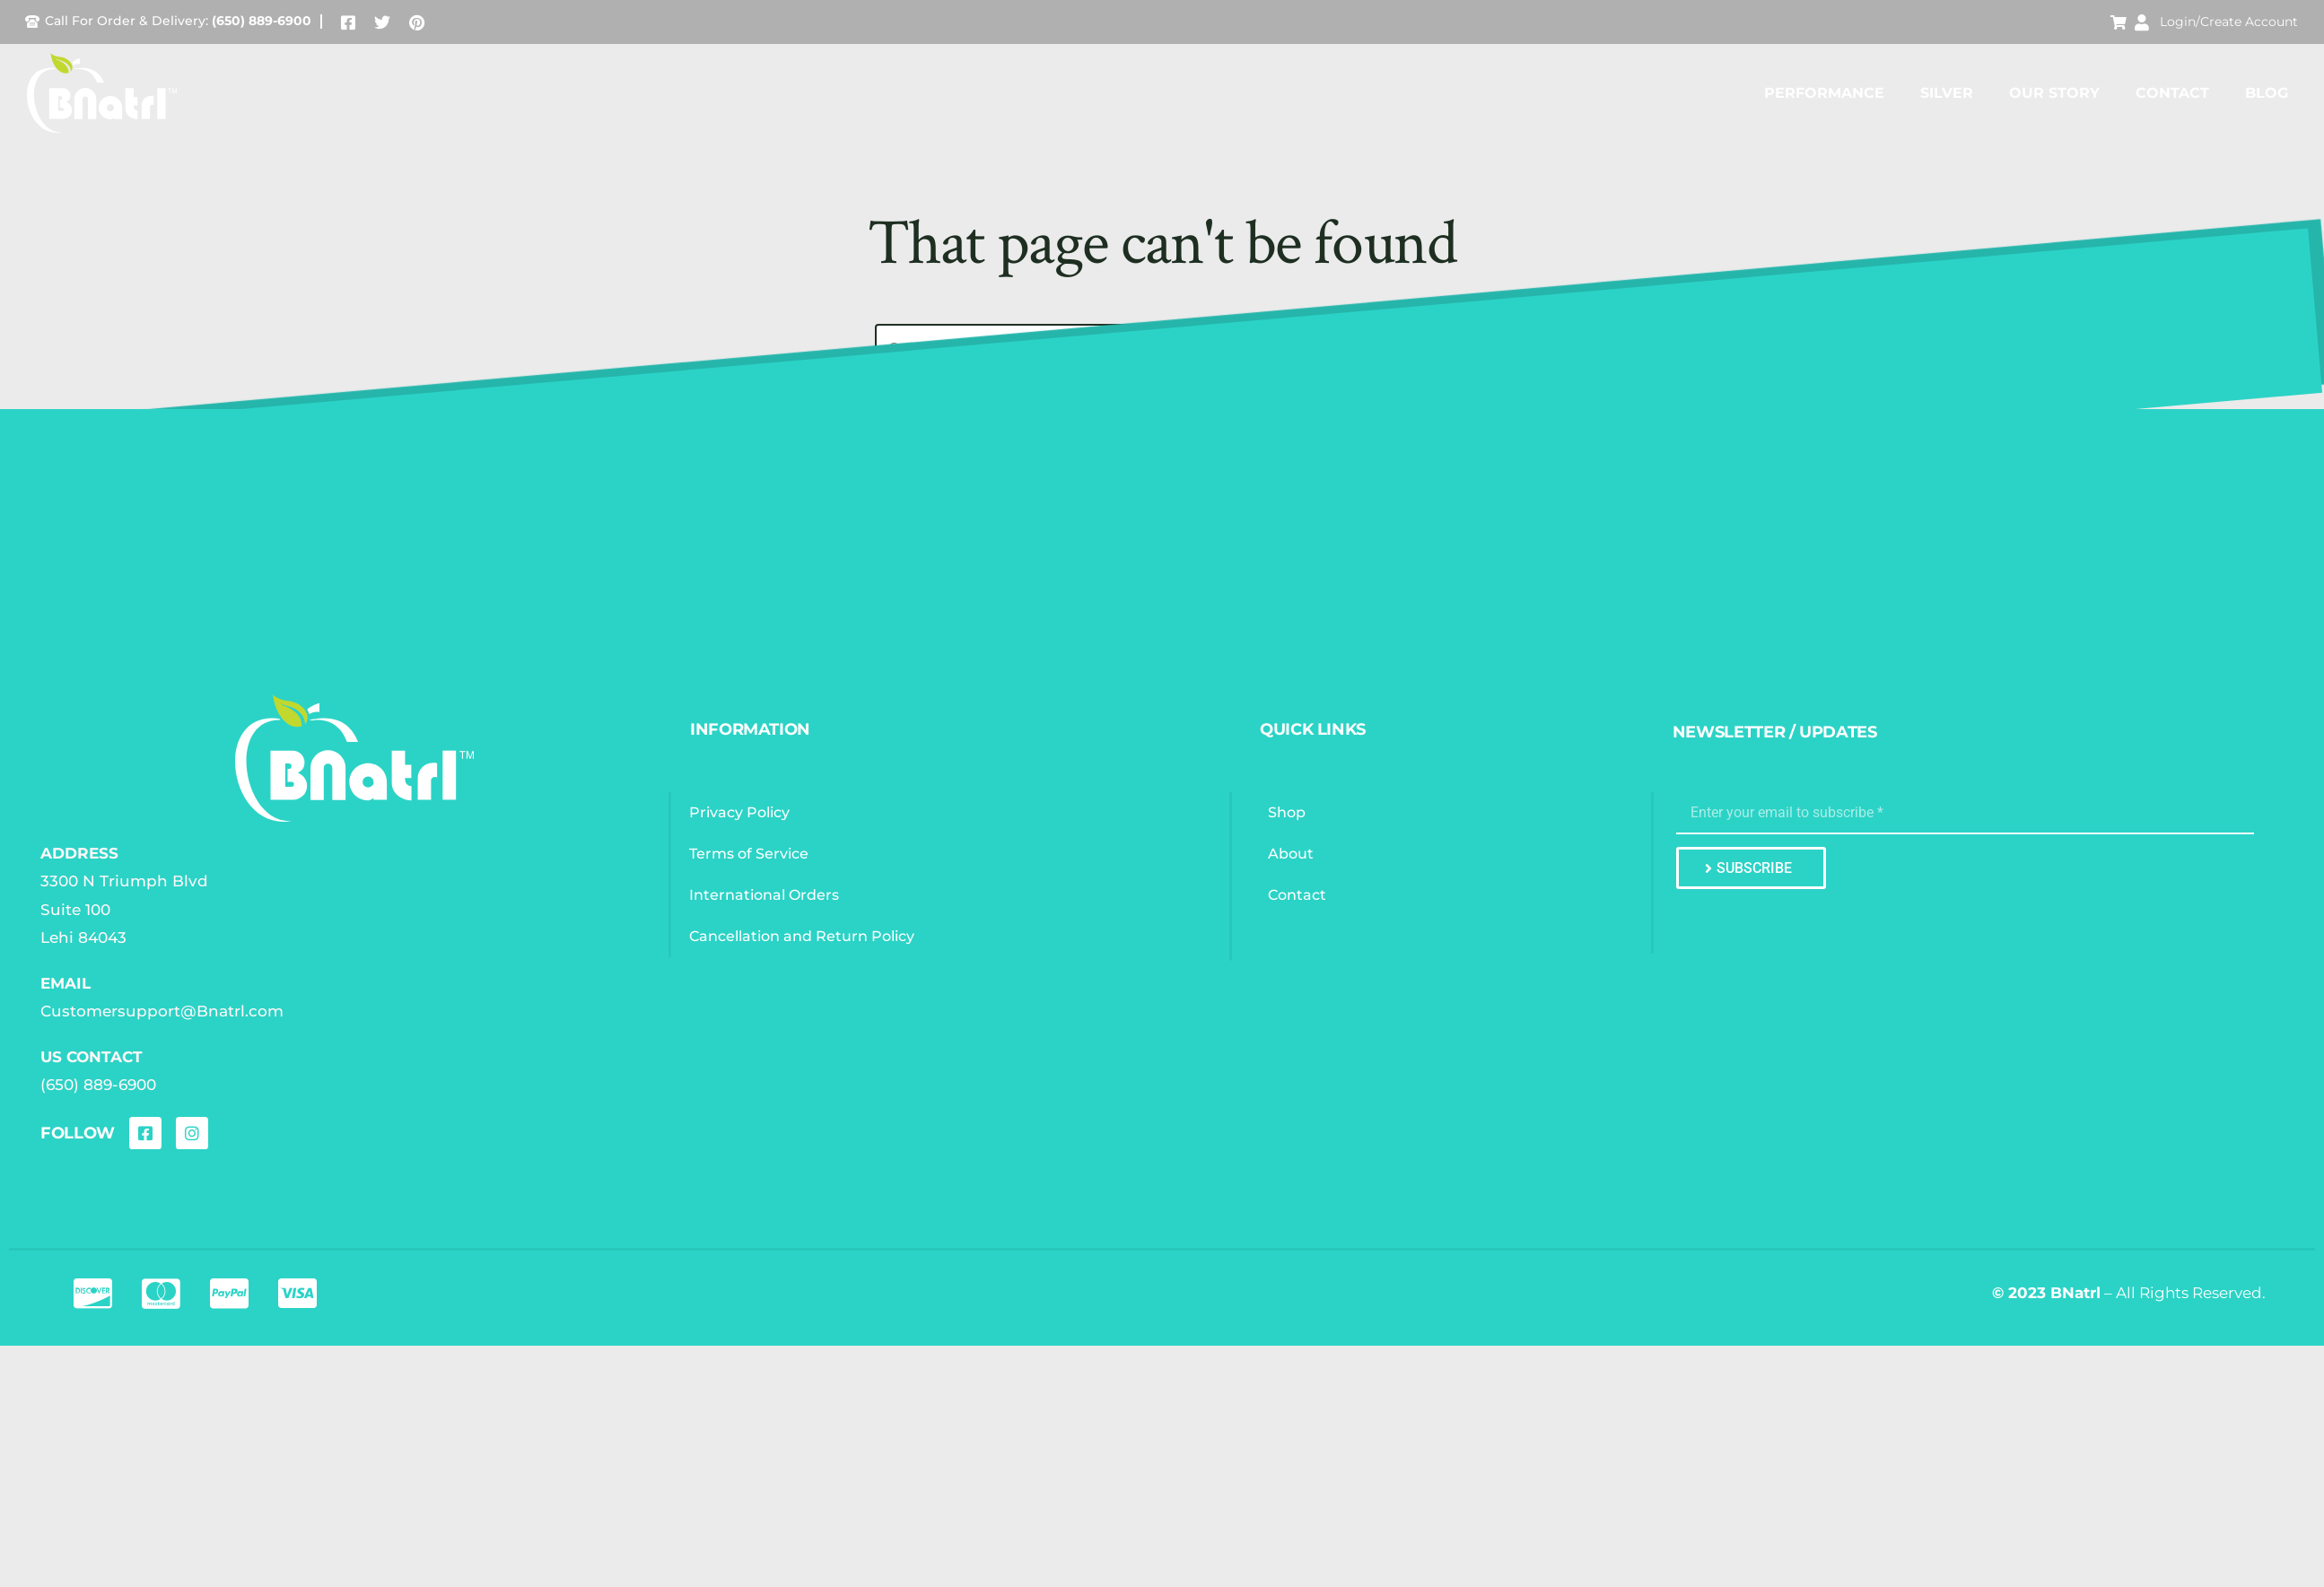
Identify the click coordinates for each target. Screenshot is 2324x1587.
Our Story (2054, 92)
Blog (2266, 92)
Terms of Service (748, 853)
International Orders (764, 894)
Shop (1287, 812)
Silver (1946, 92)
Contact (2172, 92)
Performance (1824, 92)
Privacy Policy (739, 812)
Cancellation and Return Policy (801, 936)
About (1291, 853)
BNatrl (2075, 1293)
